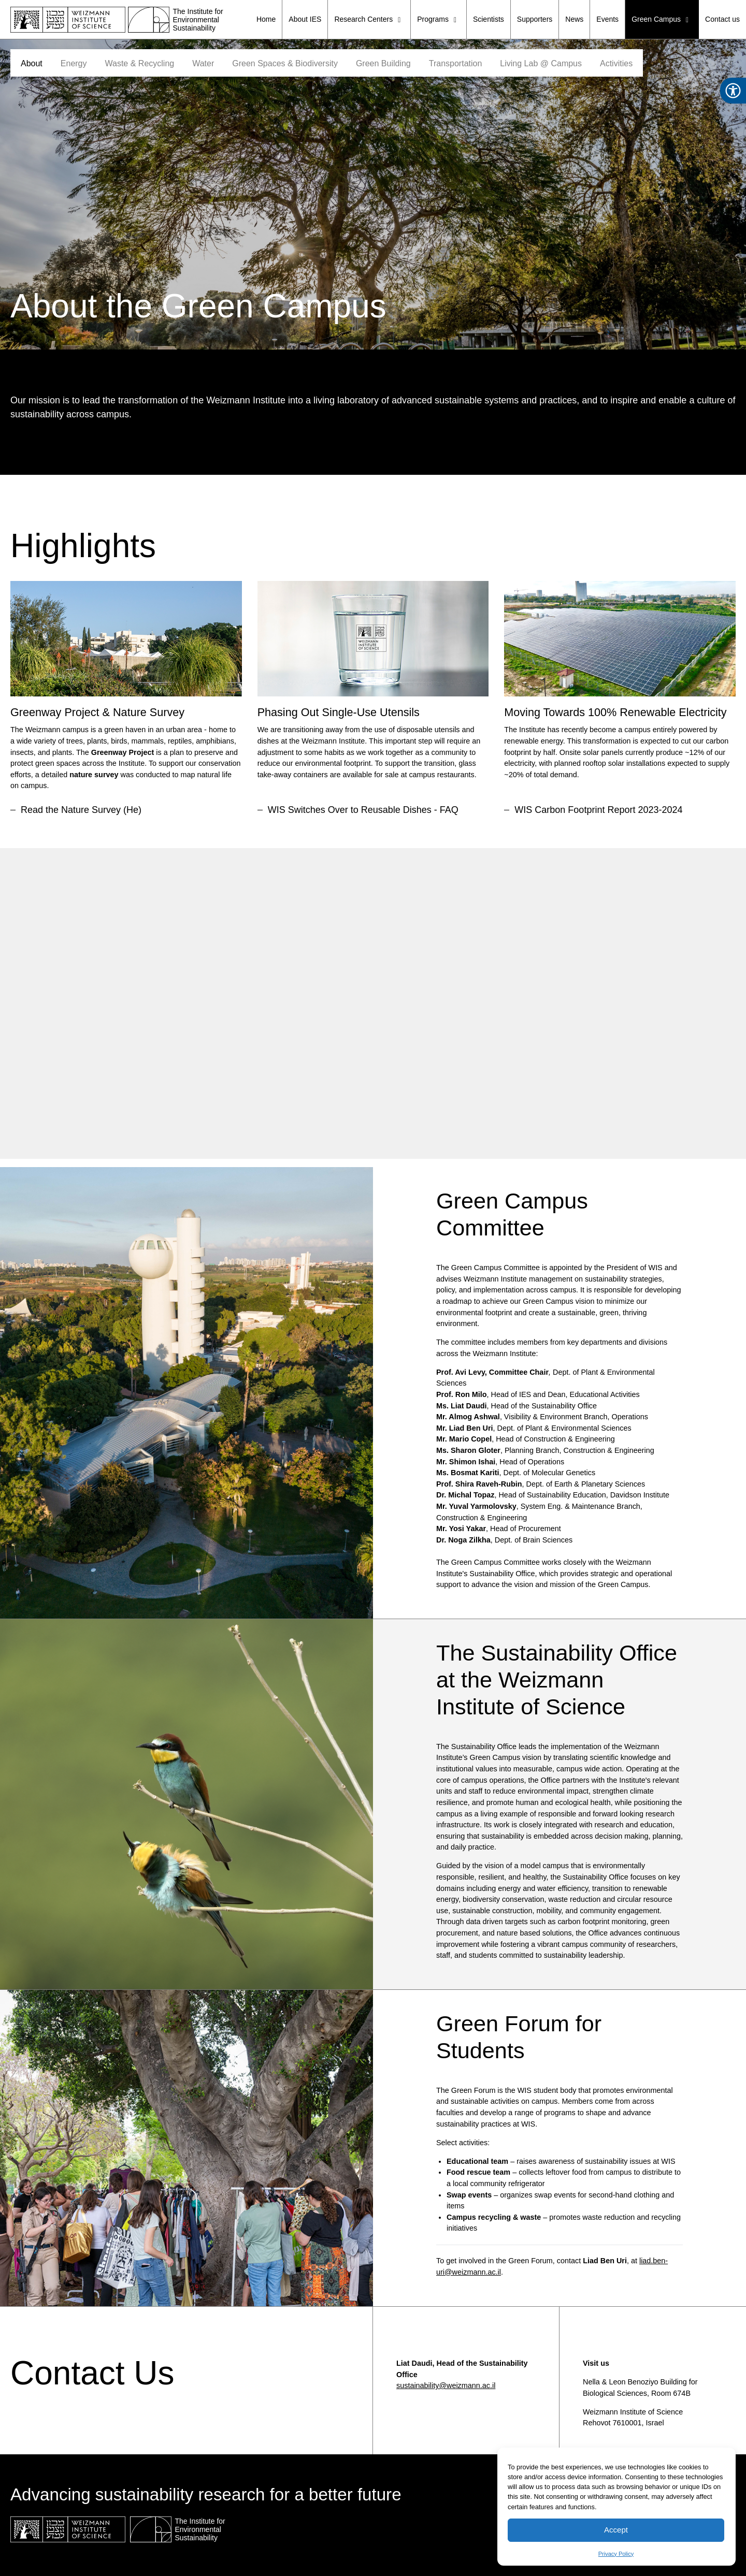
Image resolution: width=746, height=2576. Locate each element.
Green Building (383, 63)
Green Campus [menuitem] (662, 19)
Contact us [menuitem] (722, 19)
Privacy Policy (616, 2554)
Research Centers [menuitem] (369, 19)
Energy (74, 63)
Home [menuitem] (266, 19)
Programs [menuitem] (438, 19)
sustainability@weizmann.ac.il (445, 2385)
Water (203, 63)
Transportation (455, 63)
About (31, 63)
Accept (616, 2529)
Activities (616, 63)
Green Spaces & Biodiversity (285, 63)
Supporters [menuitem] (534, 19)
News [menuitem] (574, 19)
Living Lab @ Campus (541, 63)
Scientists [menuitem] (488, 19)
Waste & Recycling (140, 63)
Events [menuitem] (607, 19)
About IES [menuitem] (305, 19)
